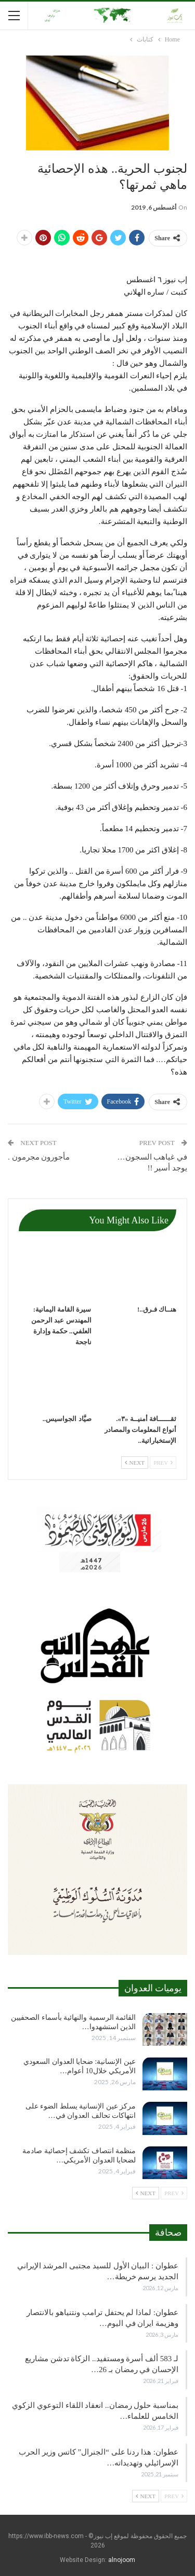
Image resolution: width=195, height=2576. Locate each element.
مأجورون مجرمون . (39, 1157)
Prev (163, 1462)
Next (135, 1462)
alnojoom (121, 2560)
